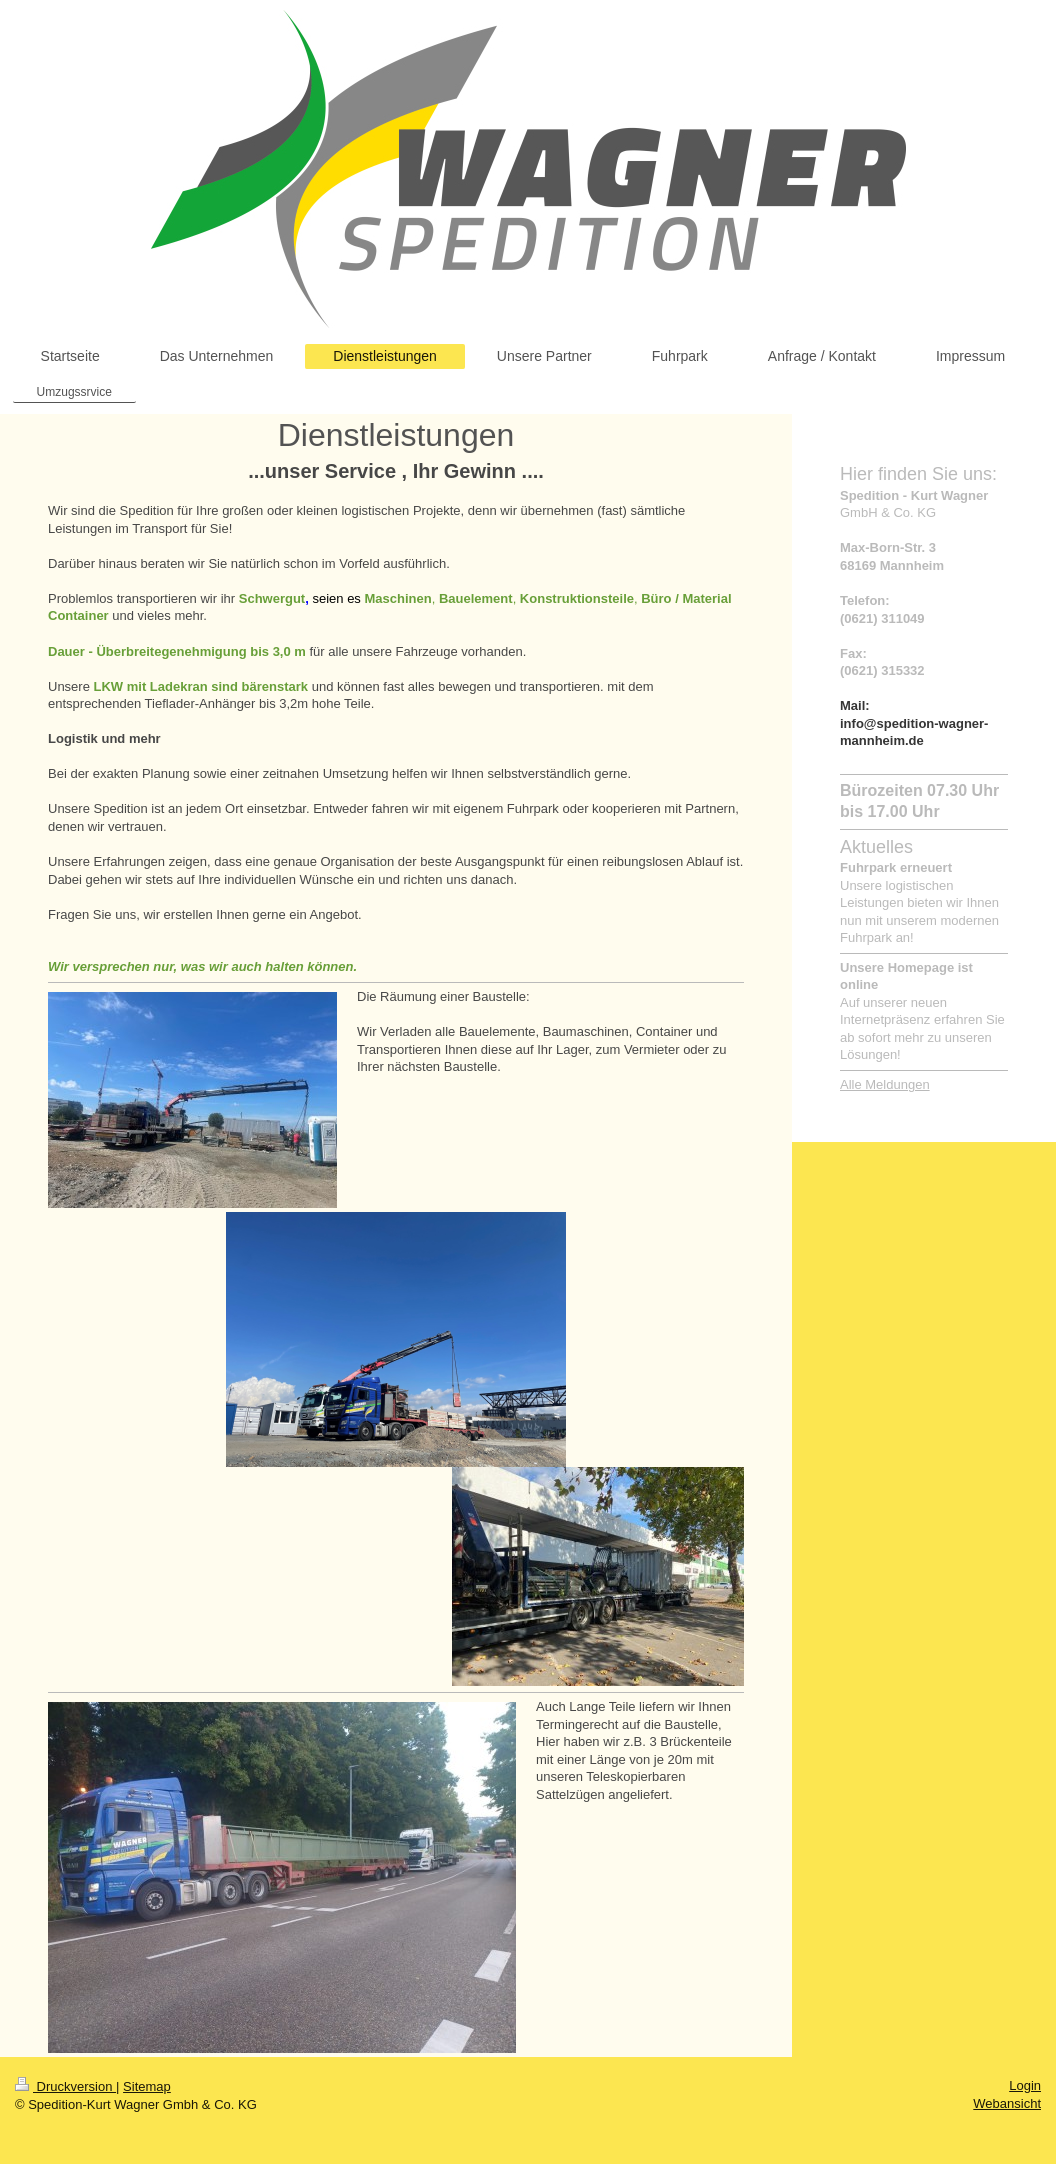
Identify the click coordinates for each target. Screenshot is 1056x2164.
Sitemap (147, 2086)
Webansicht (1007, 2103)
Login (1025, 2085)
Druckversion (65, 2086)
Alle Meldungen (885, 1084)
